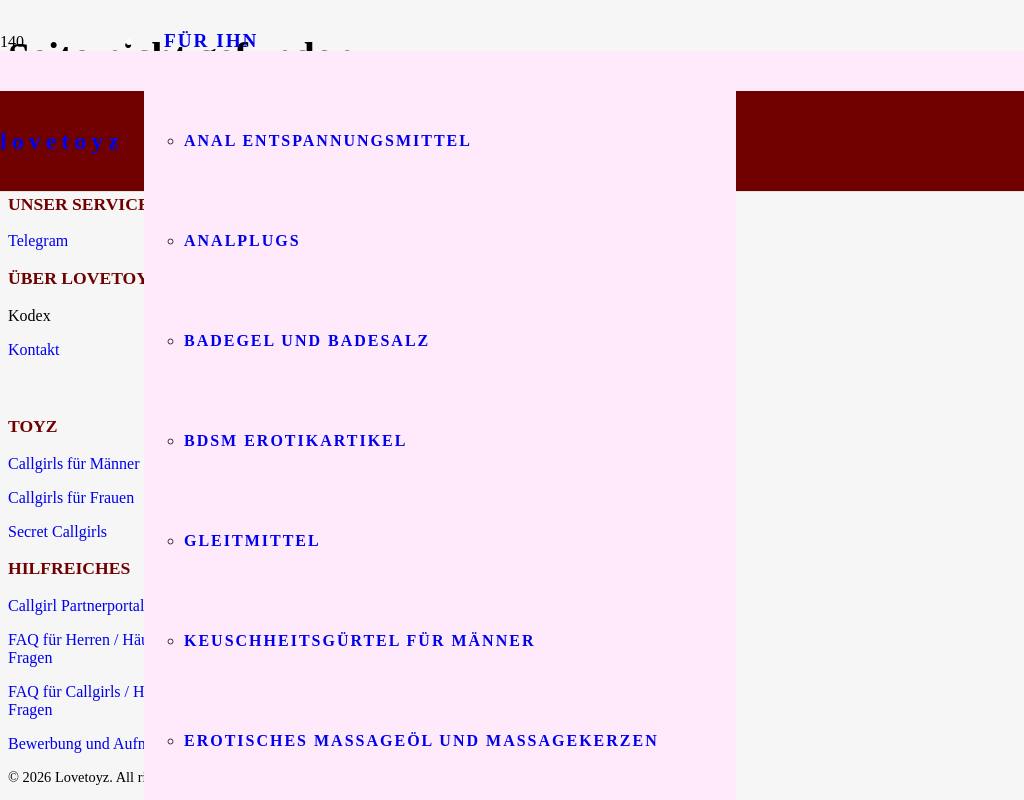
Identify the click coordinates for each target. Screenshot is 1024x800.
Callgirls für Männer (74, 463)
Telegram (38, 240)
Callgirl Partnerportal (76, 605)
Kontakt (34, 349)
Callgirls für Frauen (71, 497)
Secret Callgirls (57, 531)
